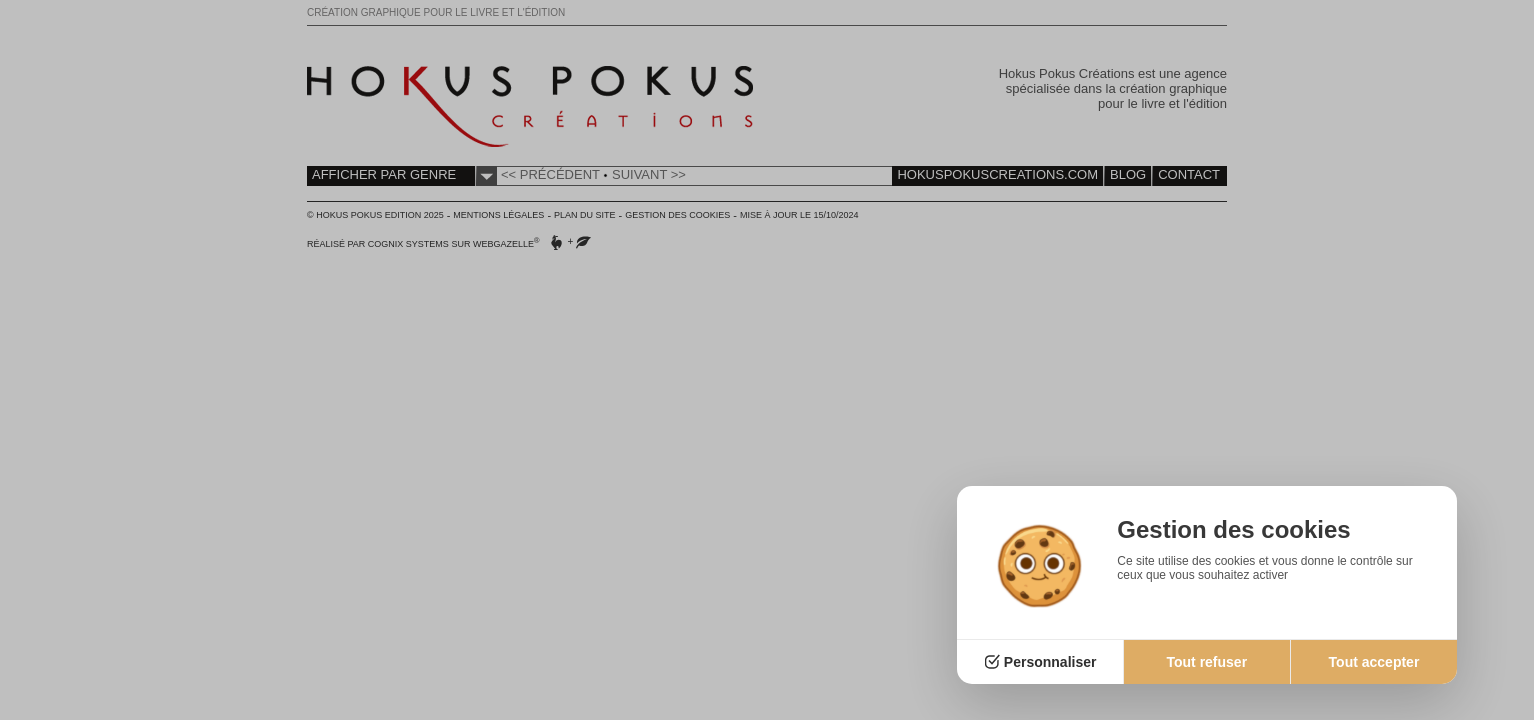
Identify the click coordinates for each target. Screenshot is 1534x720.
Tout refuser (1206, 662)
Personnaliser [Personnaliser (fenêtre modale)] (1050, 662)
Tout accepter (1374, 662)
